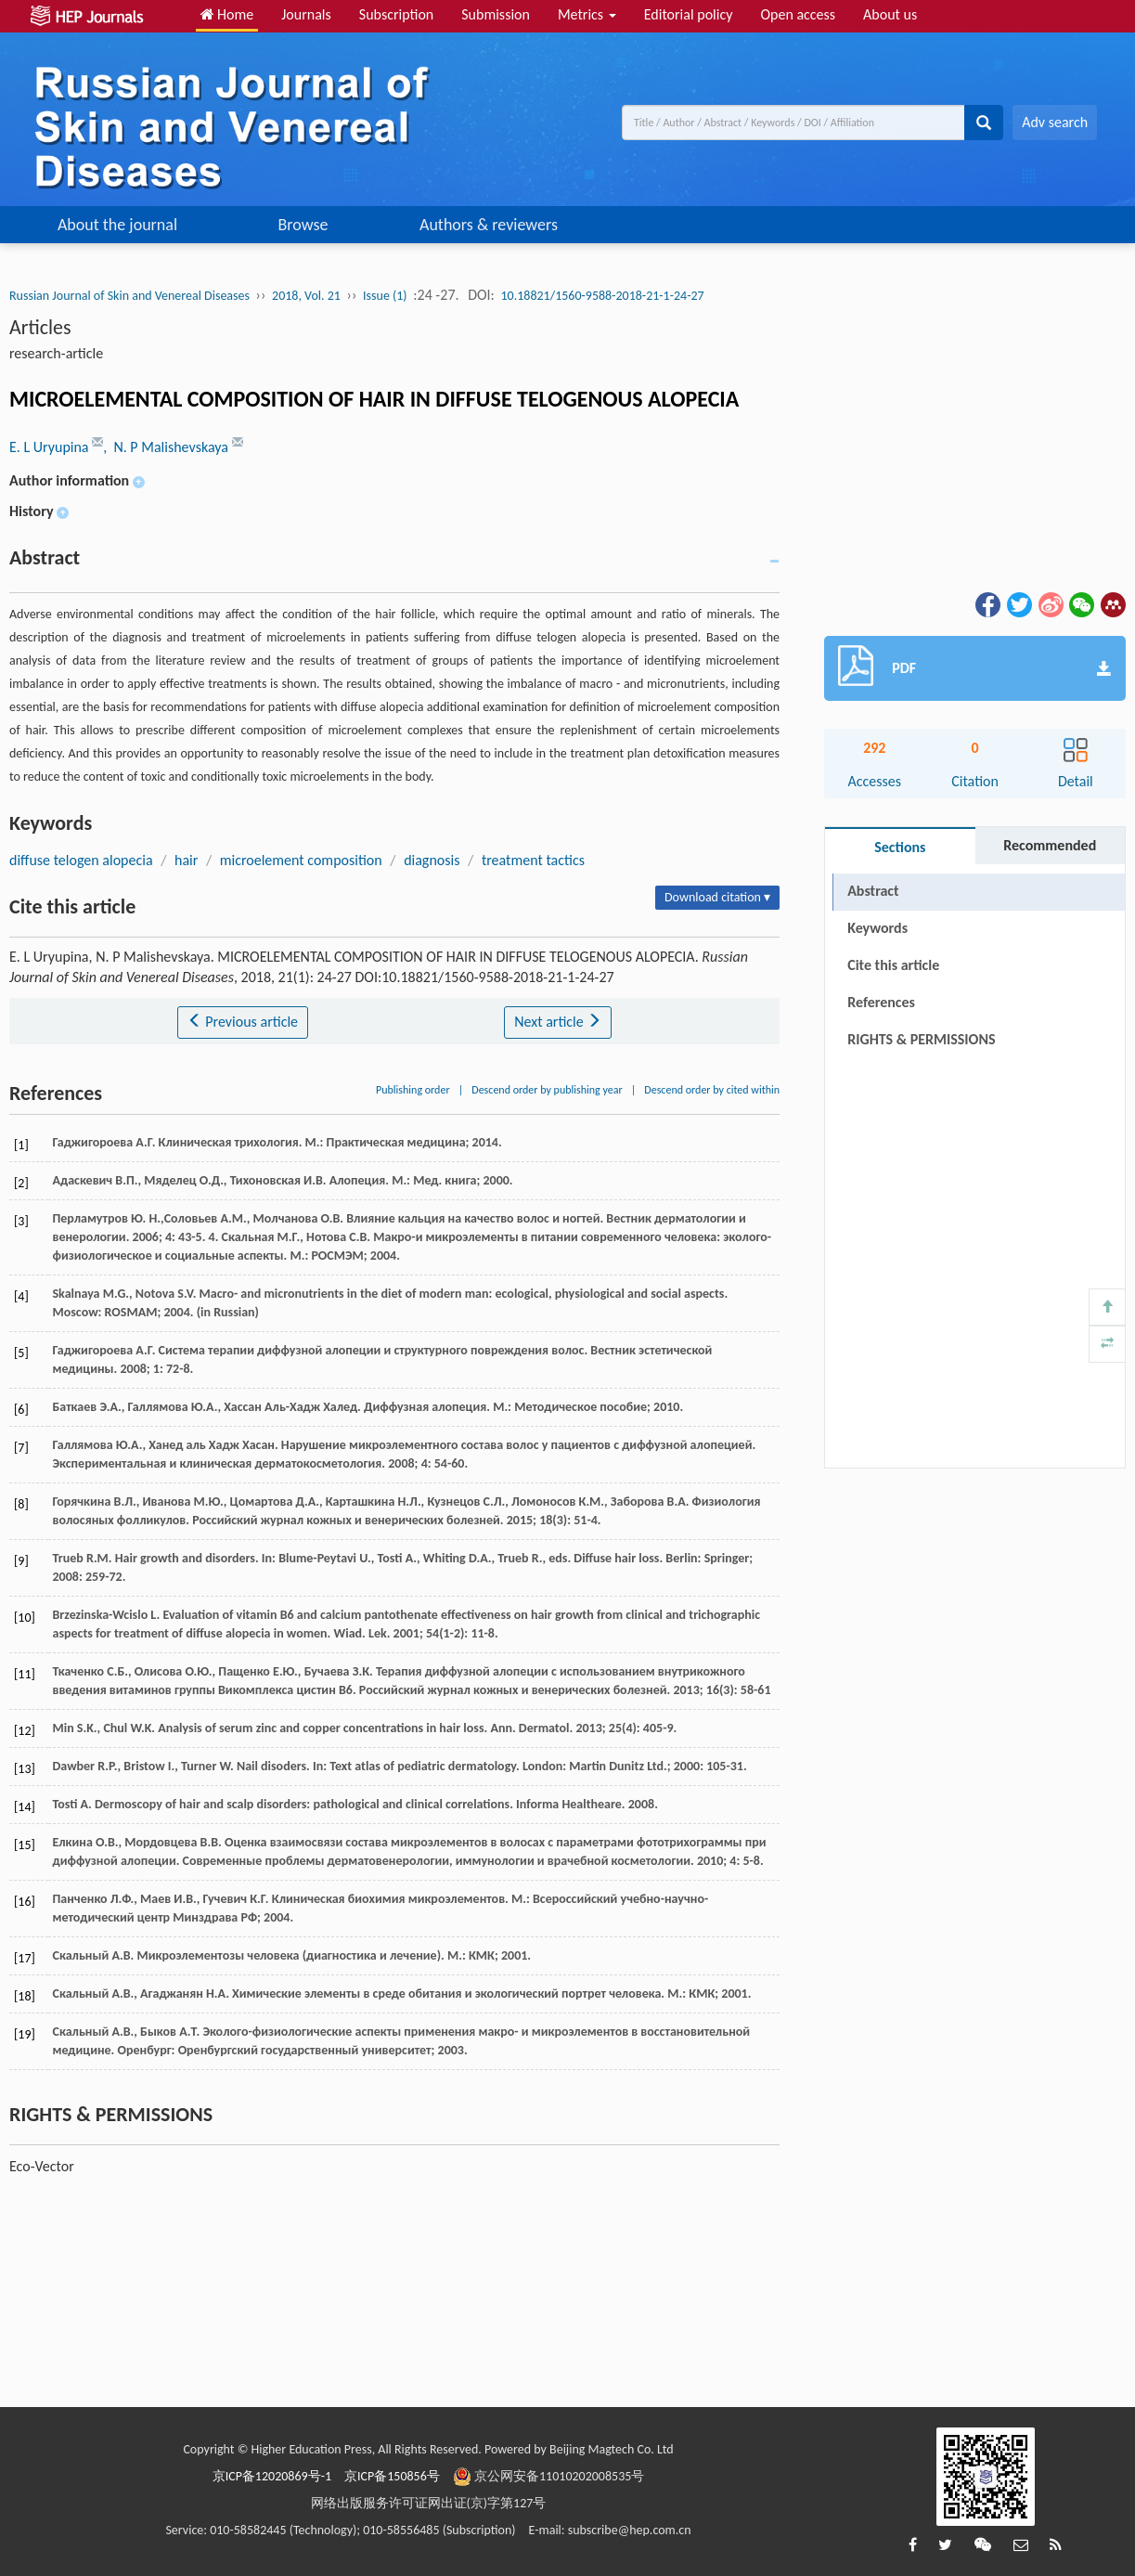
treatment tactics (533, 860)
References (881, 1002)
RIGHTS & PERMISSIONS (921, 1039)
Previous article (242, 1021)
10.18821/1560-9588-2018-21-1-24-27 (602, 296)
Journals (306, 14)
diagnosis (431, 860)
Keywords (877, 928)
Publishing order (413, 1089)
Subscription (396, 14)
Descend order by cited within (712, 1089)
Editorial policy (688, 14)
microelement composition (301, 860)
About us (890, 14)
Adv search (1055, 122)
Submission (495, 14)
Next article (557, 1021)
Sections (899, 847)
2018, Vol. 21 (306, 296)
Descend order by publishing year (546, 1089)
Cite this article (893, 965)
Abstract (872, 891)
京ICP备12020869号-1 (272, 2476)
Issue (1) (385, 296)
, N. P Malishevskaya (167, 447)
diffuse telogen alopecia (81, 860)
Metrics (587, 14)
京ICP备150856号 (392, 2476)
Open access (797, 14)
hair (186, 860)
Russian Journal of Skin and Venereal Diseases (129, 296)
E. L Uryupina (50, 447)
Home (227, 14)
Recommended (1049, 845)
